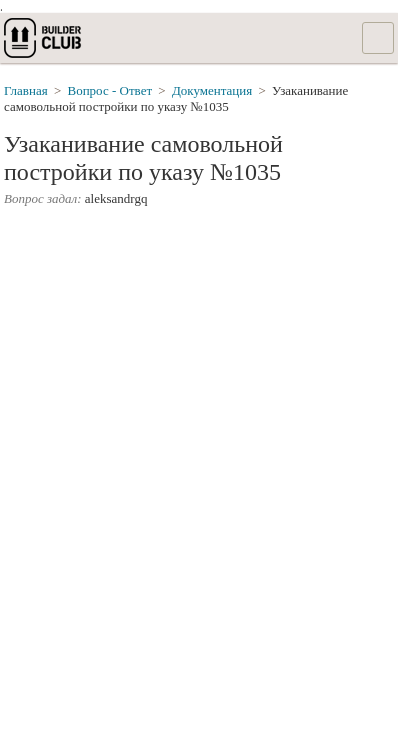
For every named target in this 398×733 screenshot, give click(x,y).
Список (378, 38)
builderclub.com (44, 38)
